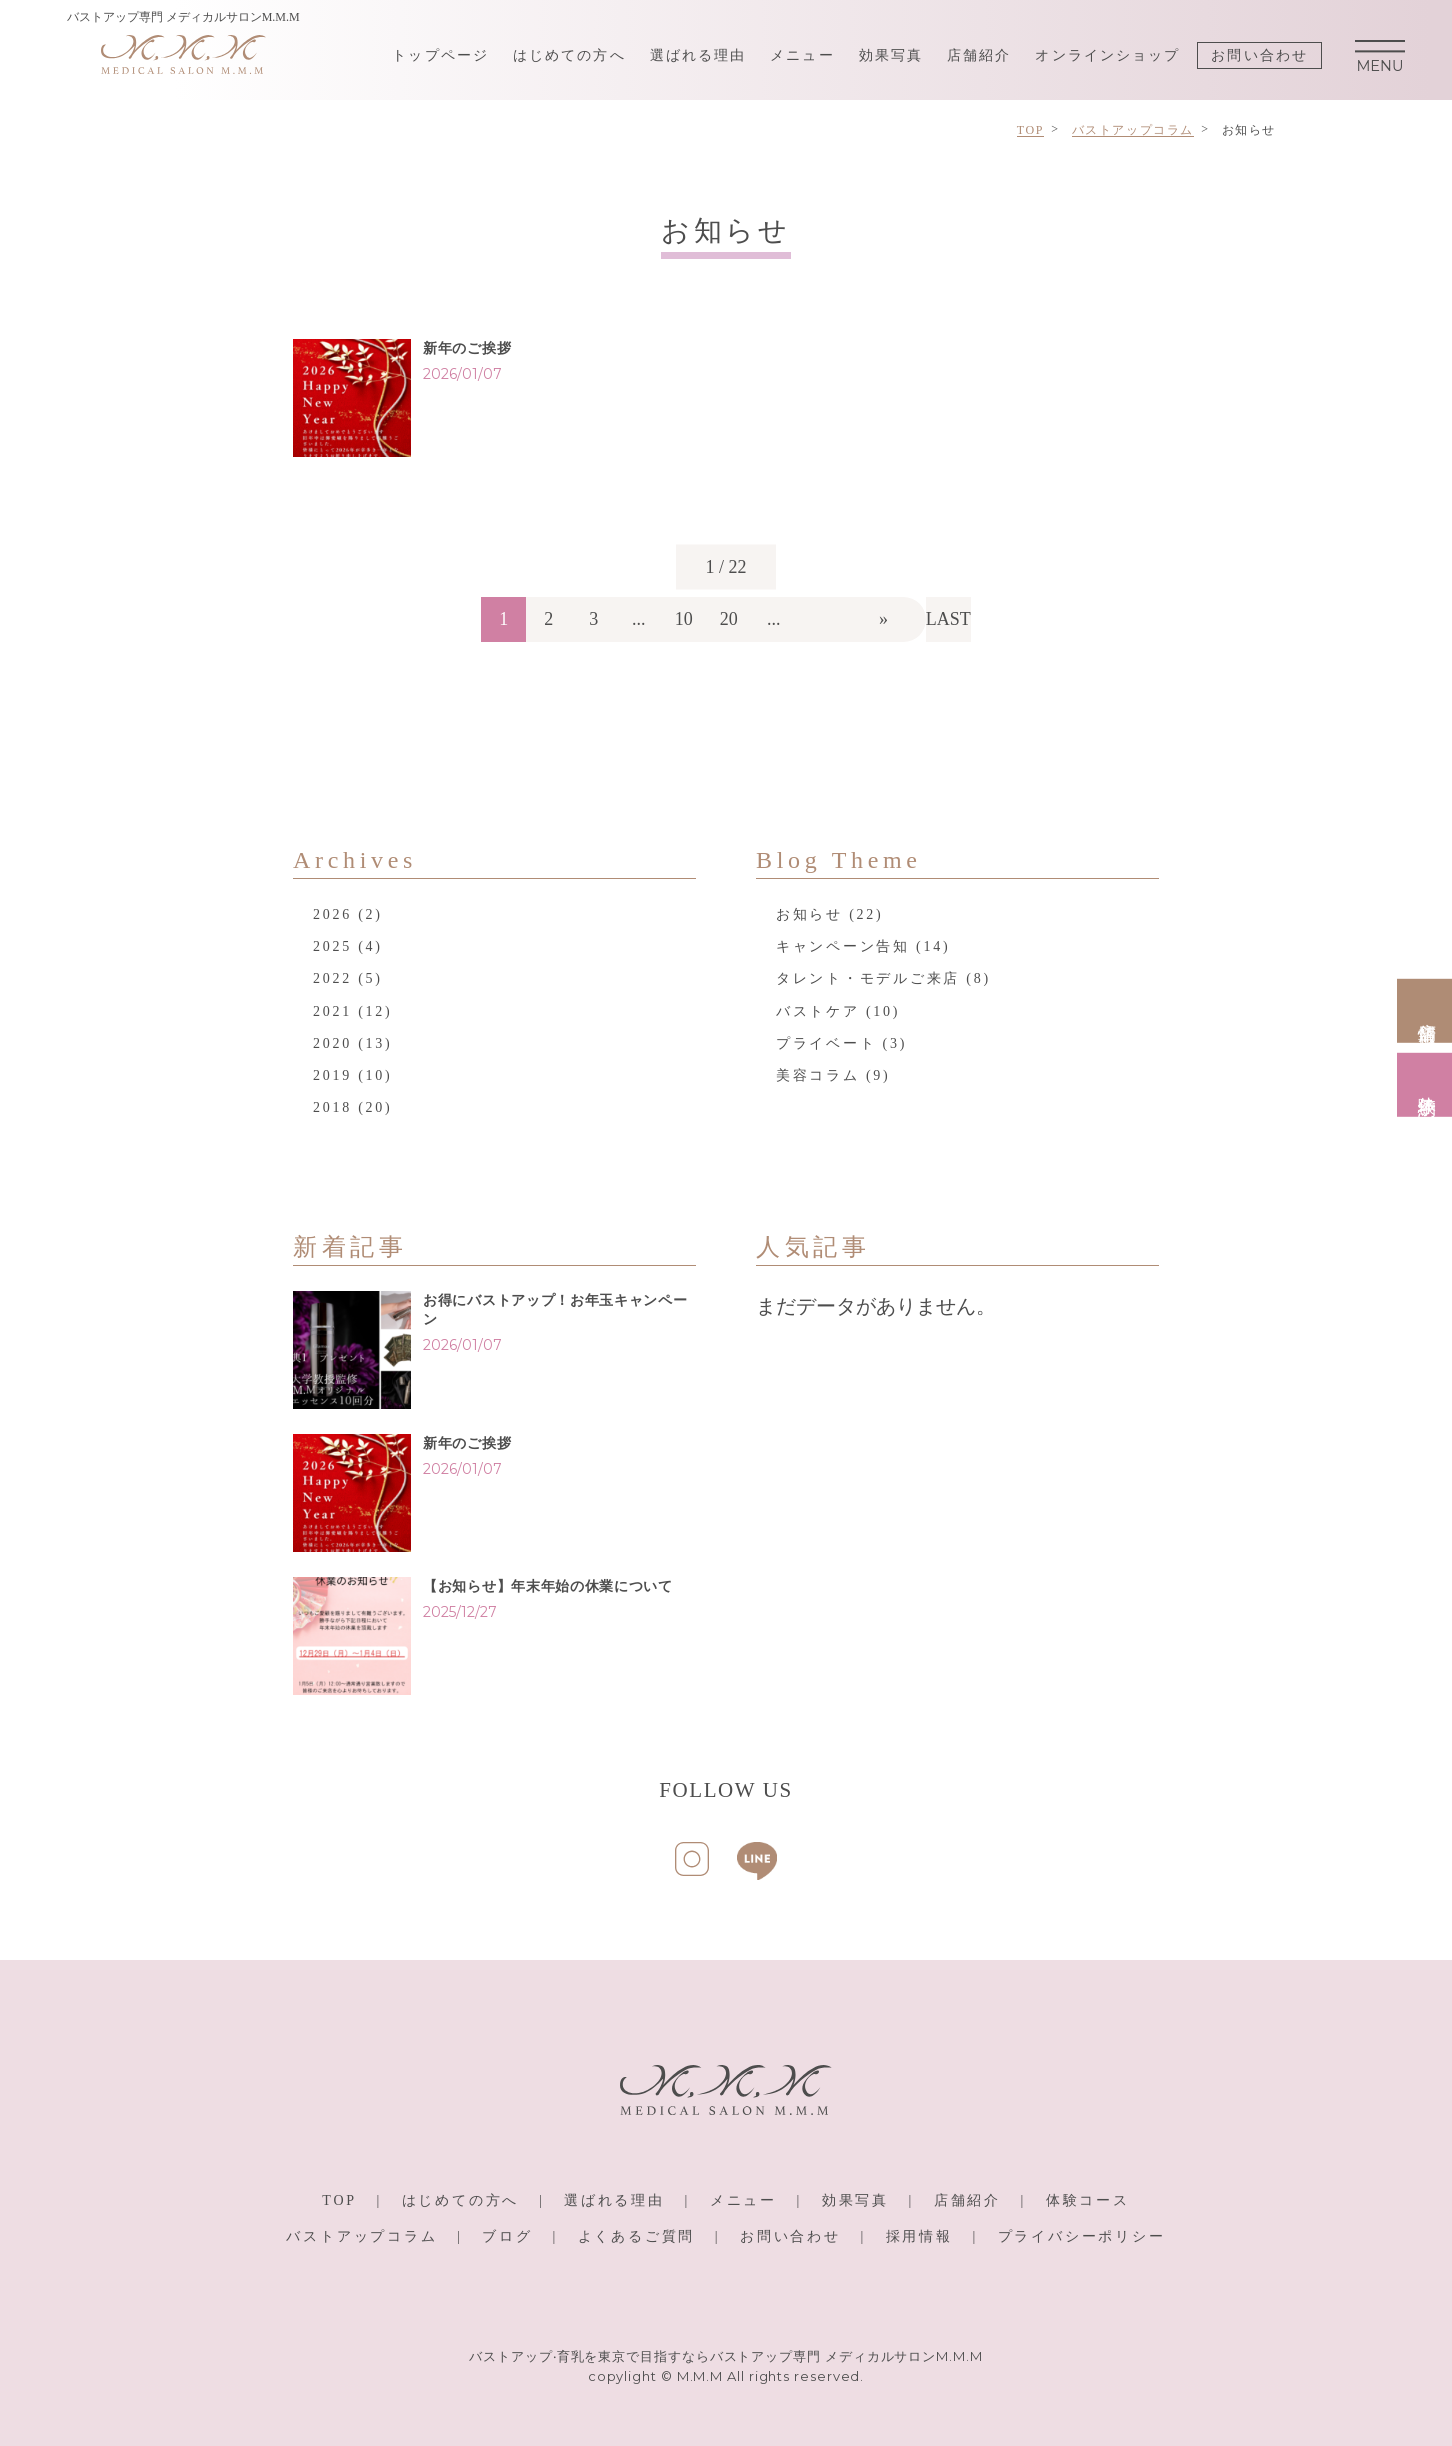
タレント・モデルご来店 (868, 978)
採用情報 (919, 2236)
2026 (332, 914)
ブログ (507, 2236)
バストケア (818, 1011)
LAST (948, 619)
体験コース (1088, 2200)
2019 (332, 1075)
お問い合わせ (1259, 55)
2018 (332, 1107)
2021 (332, 1011)
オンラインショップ (1107, 55)
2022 (332, 978)
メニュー (802, 55)
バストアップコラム (361, 2236)
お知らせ (809, 914)
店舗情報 (1427, 1010)
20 (729, 619)
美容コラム (818, 1075)
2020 (332, 1043)
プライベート (826, 1043)
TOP (339, 2200)
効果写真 (891, 55)
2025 (332, 946)
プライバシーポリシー (1082, 2236)
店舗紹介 (979, 55)
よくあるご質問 (637, 2236)
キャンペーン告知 (843, 946)
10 (684, 619)
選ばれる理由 (698, 55)
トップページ (440, 55)
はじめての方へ (569, 55)
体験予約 (1427, 1084)
